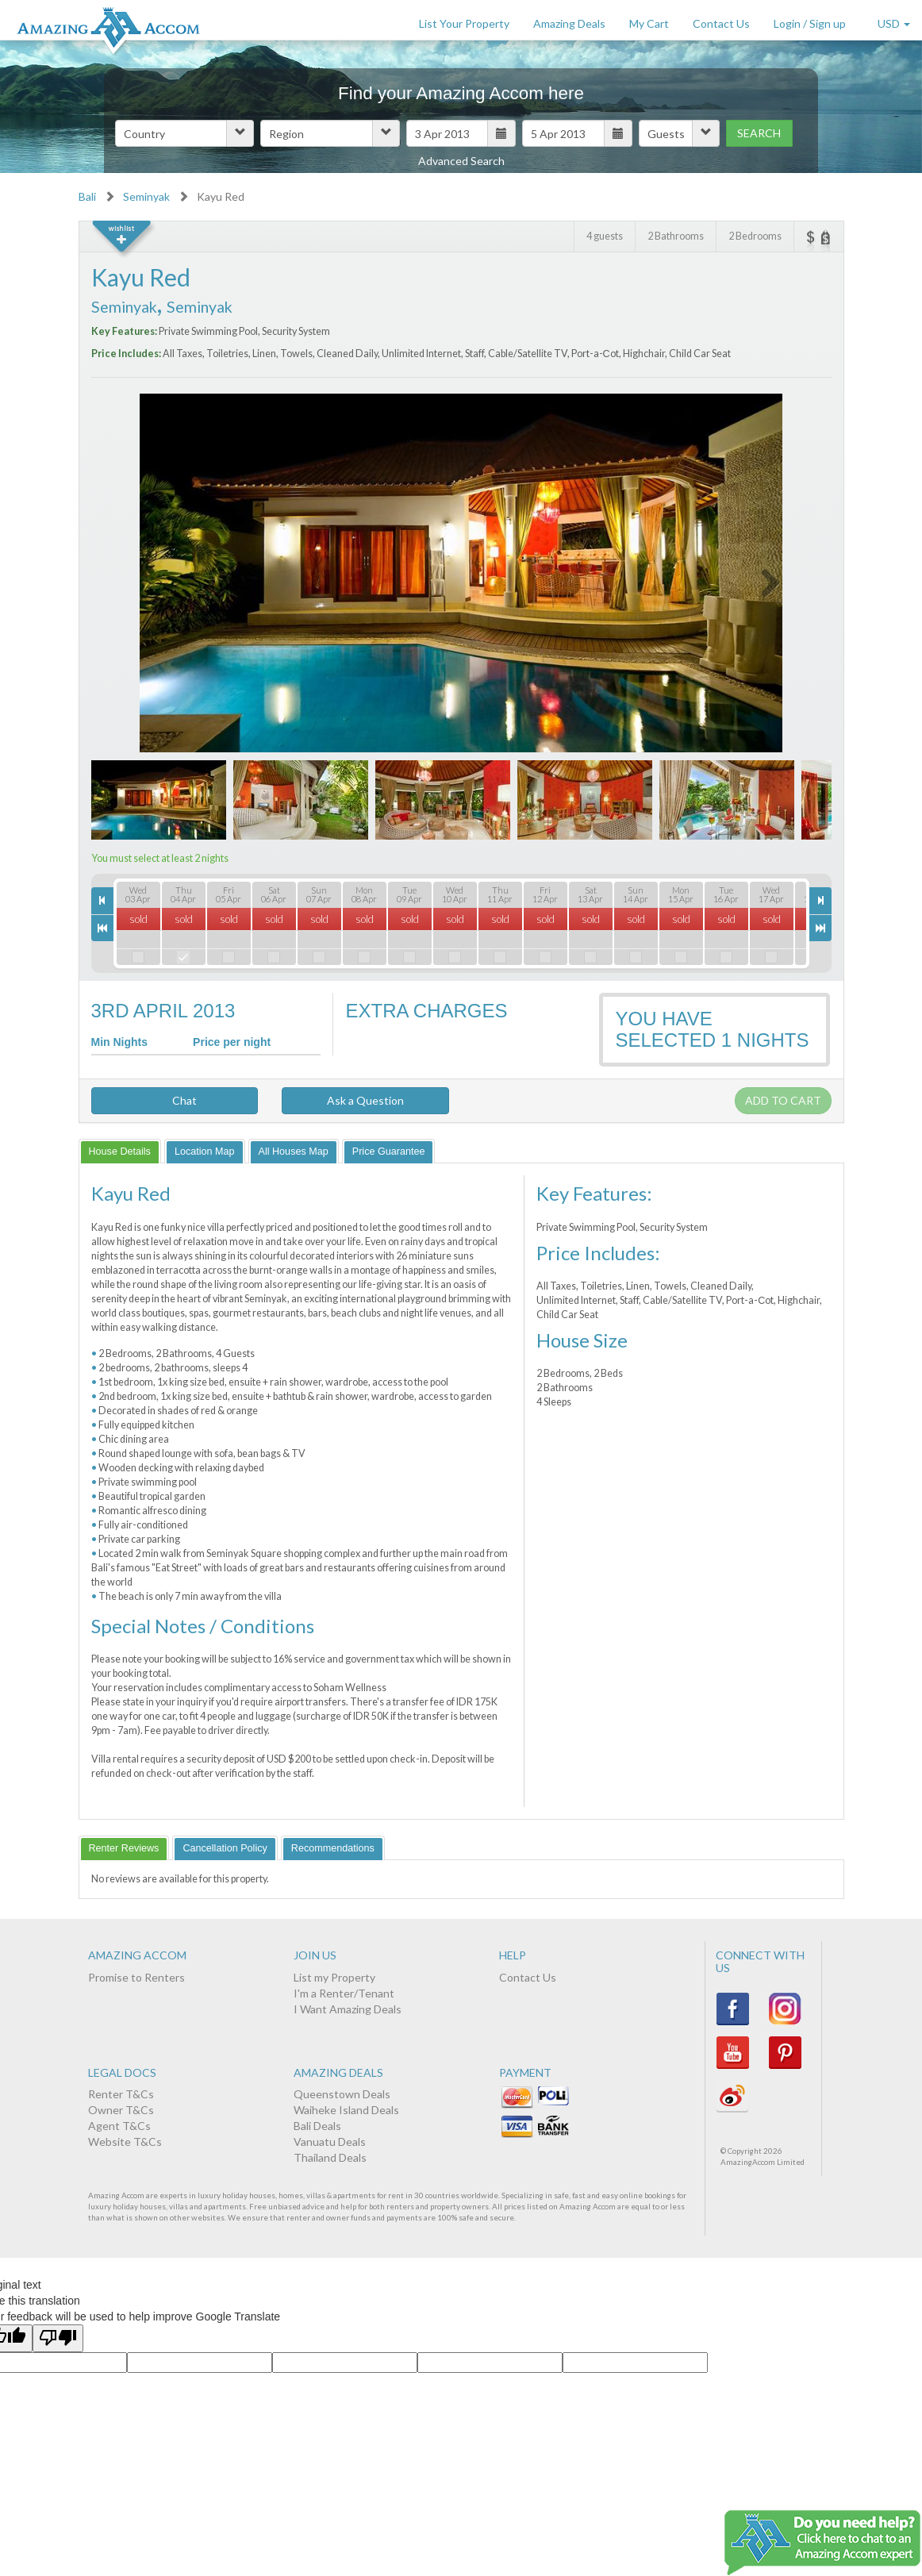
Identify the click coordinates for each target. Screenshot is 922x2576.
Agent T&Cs (119, 2125)
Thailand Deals (330, 2157)
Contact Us (721, 23)
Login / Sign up (810, 23)
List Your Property (464, 23)
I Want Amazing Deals (347, 2009)
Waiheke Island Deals (346, 2110)
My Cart (649, 23)
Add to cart (783, 1100)
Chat (174, 1100)
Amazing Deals (569, 23)
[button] (184, 133)
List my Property (334, 1977)
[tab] (120, 1151)
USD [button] (894, 23)
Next (760, 580)
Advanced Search (461, 160)
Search (759, 133)
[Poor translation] (58, 2338)
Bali (87, 196)
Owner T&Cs (121, 2110)
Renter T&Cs (121, 2094)
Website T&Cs (125, 2141)
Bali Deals (317, 2125)
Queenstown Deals (342, 2094)
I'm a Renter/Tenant (344, 1993)
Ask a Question (365, 1100)
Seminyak (146, 196)
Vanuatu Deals (330, 2141)
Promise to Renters (136, 1977)
